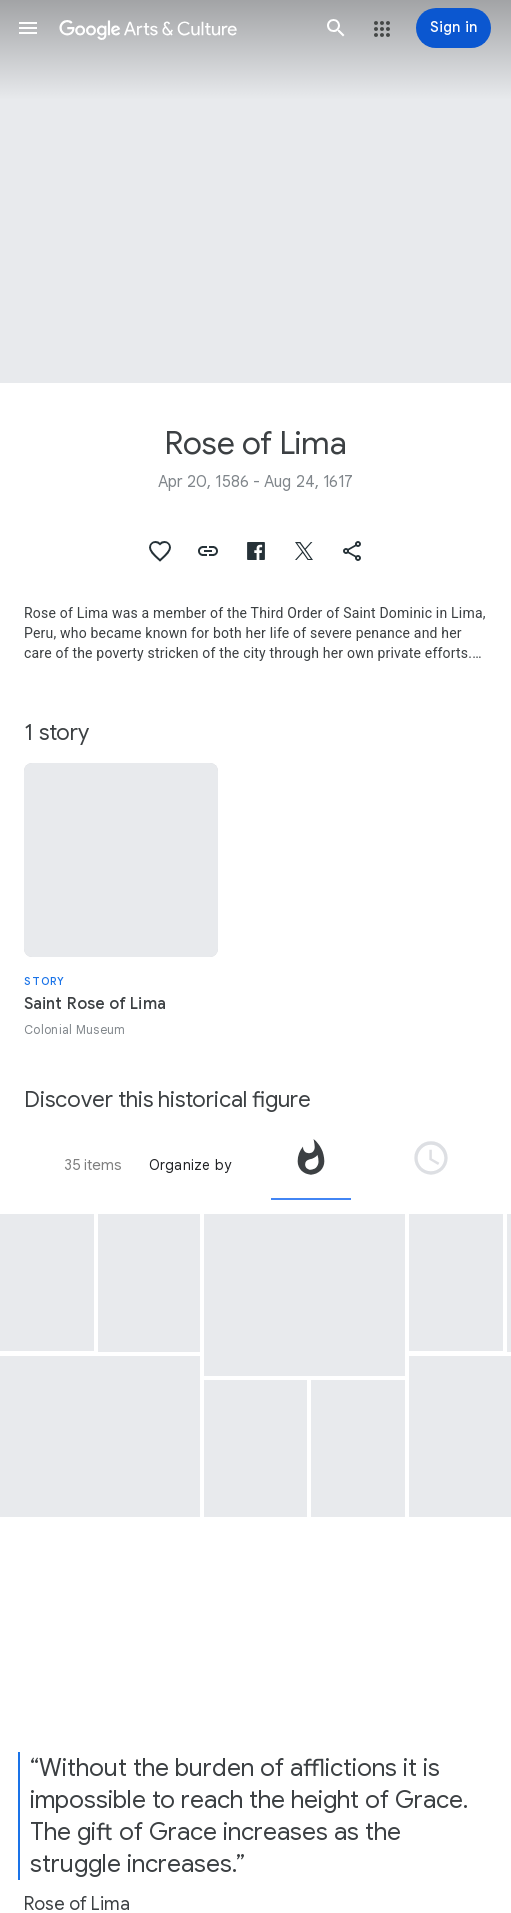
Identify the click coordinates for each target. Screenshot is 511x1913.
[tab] (311, 1165)
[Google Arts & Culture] (182, 28)
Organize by (190, 1165)
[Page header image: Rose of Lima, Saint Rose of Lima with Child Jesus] (255, 191)
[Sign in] (453, 28)
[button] (28, 28)
